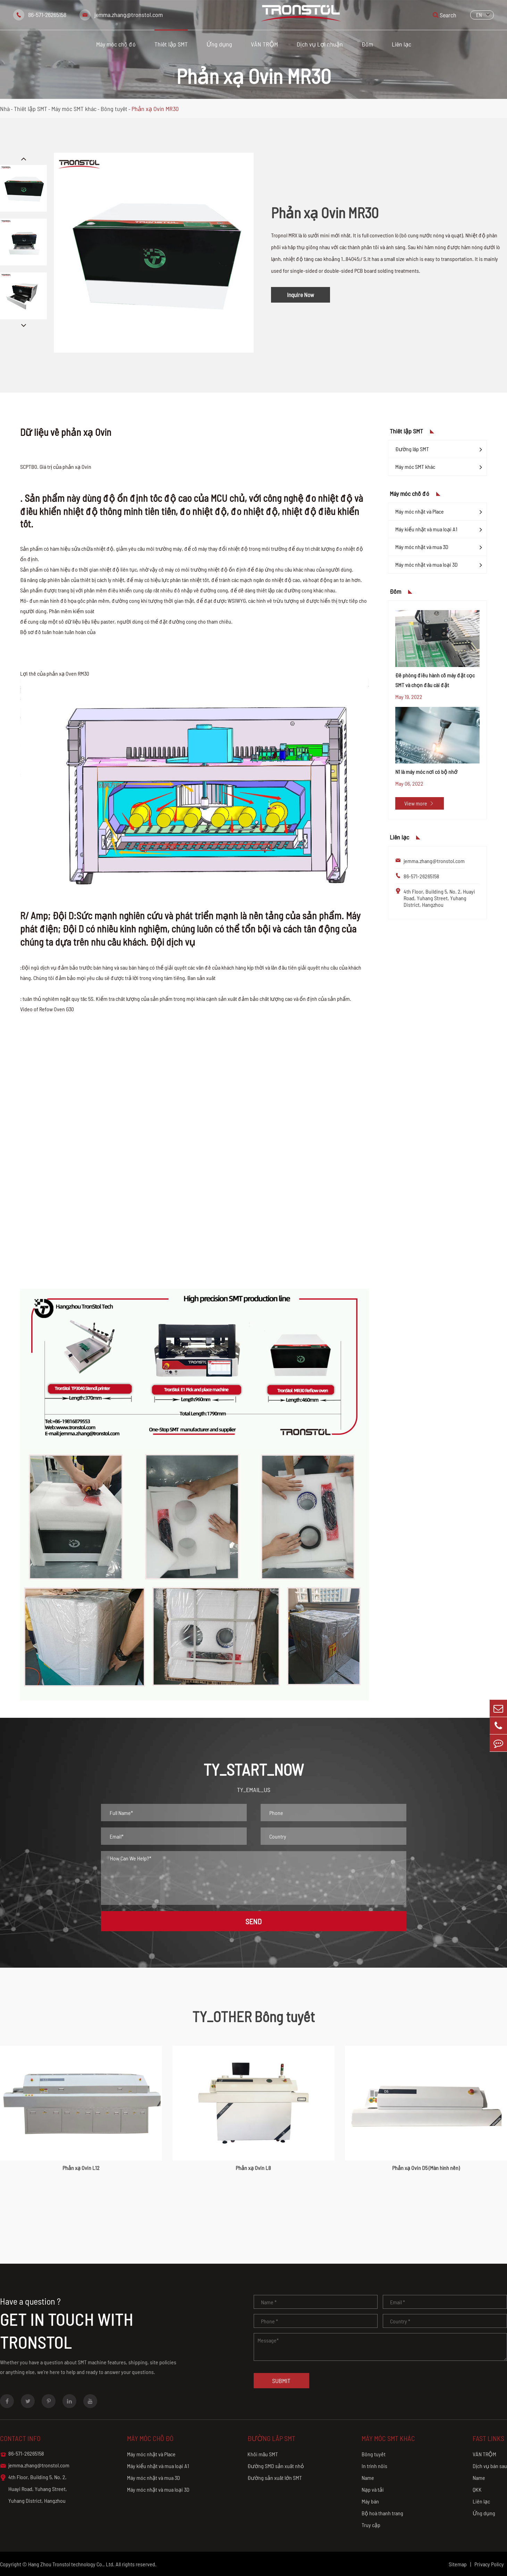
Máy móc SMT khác (73, 108)
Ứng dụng (219, 44)
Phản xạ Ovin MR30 (155, 108)
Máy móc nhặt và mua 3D (421, 546)
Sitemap (458, 2564)
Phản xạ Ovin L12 (81, 2167)
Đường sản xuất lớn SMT (274, 2477)
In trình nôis (374, 2466)
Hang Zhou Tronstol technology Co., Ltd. (71, 2564)
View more (419, 803)
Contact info (20, 2438)
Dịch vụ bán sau (490, 2466)
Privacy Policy (489, 2564)
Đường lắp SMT (412, 449)
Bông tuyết (114, 108)
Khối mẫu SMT (262, 2454)
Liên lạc (401, 44)
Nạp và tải (373, 2489)
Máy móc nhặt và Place (419, 511)
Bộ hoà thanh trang (382, 2513)
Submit (281, 2380)
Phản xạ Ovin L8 (253, 2167)
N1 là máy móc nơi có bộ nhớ (426, 771)
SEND (253, 1921)
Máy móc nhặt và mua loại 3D (426, 564)
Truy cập (371, 2525)
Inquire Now (300, 294)
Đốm (367, 44)
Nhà (5, 108)
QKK (477, 2489)
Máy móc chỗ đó (116, 44)
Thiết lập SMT (171, 44)
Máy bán (370, 2501)
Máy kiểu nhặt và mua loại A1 (426, 529)
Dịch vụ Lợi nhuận (320, 44)
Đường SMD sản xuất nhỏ (275, 2466)
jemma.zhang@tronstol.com (128, 14)
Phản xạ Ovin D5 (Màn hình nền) (426, 2167)
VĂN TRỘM (264, 44)
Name (368, 2477)
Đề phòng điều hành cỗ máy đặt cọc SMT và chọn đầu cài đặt (435, 680)
